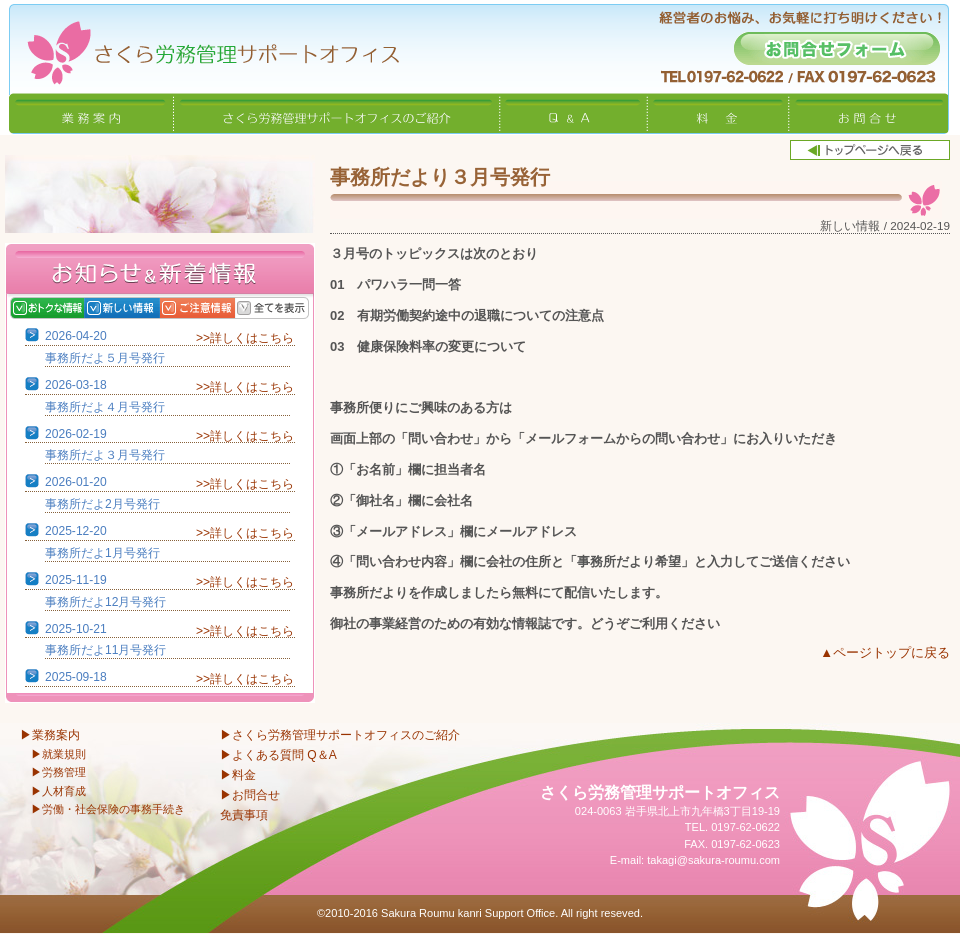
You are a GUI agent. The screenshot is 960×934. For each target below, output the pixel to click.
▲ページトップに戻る (885, 652)
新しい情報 (142, 308)
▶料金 (238, 775)
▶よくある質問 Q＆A (278, 755)
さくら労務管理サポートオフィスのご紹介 (337, 113)
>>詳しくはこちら (245, 338)
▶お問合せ (250, 795)
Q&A (574, 113)
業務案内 (91, 113)
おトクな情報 (67, 308)
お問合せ (868, 113)
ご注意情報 (217, 308)
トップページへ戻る (870, 150)
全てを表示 (292, 308)
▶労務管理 (58, 772)
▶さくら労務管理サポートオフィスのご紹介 (340, 735)
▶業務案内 (50, 735)
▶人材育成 (58, 791)
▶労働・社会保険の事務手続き (108, 809)
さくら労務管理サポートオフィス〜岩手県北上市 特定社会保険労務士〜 (200, 46)
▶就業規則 (58, 754)
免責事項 (244, 815)
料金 (718, 113)
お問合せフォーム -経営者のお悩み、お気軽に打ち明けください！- (837, 48)
